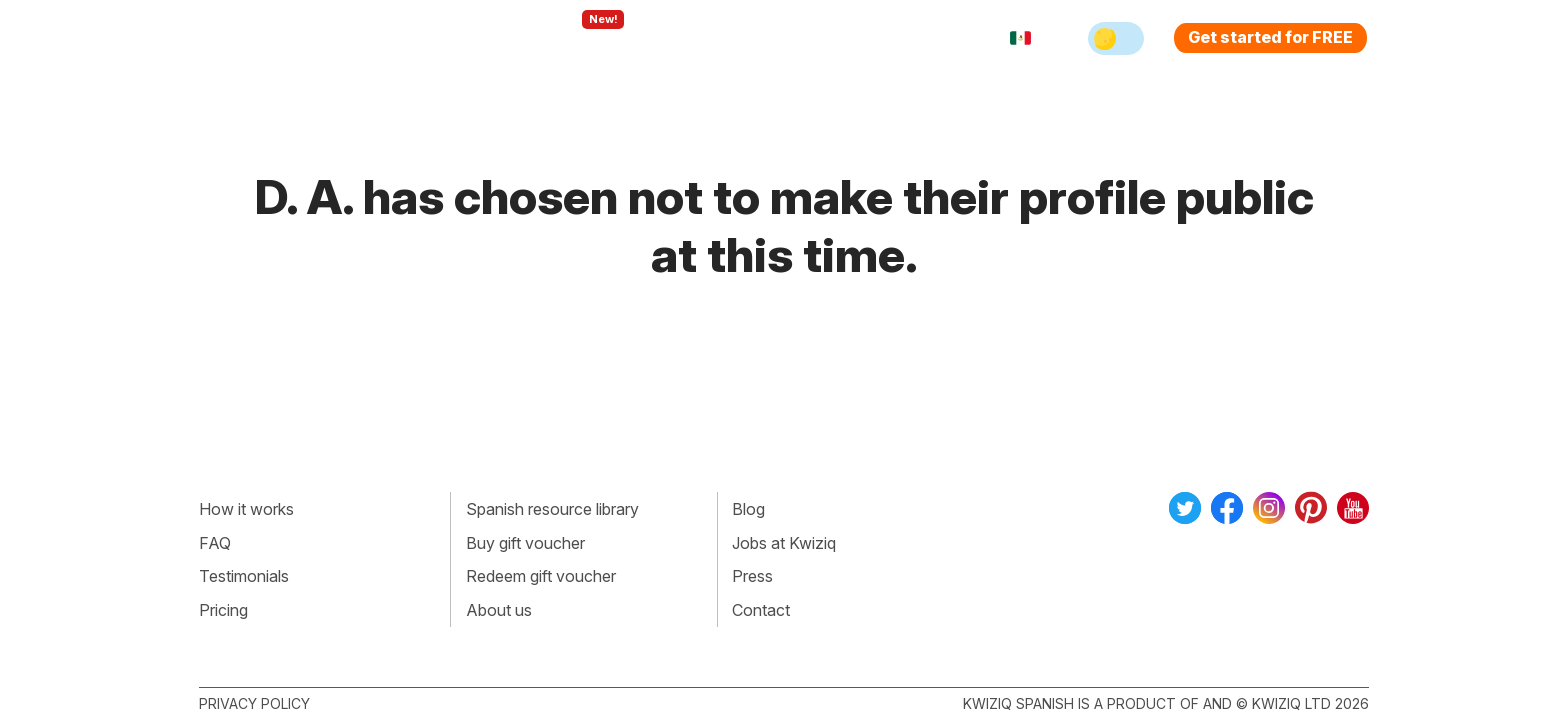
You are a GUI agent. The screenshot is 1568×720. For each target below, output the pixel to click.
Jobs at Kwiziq (784, 543)
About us (499, 610)
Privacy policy (254, 703)
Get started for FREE (1270, 37)
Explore (582, 38)
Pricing (807, 38)
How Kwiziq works (445, 38)
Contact (761, 610)
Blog (748, 509)
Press (752, 576)
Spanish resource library (552, 509)
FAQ (215, 543)
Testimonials (244, 576)
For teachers (699, 38)
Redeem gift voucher (541, 576)
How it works (246, 509)
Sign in (889, 38)
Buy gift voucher (525, 543)
